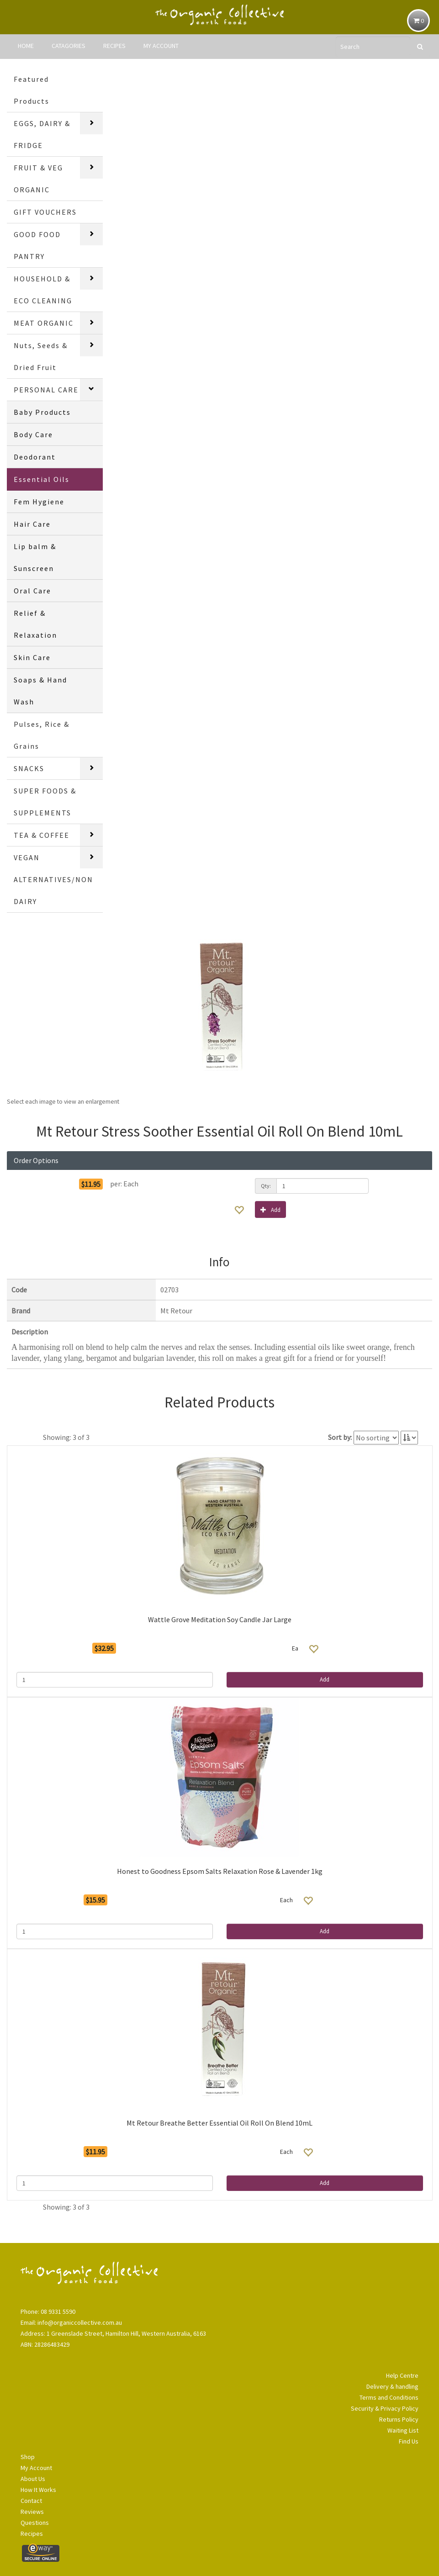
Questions (35, 2522)
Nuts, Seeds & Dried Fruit (41, 356)
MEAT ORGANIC (44, 323)
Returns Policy (398, 2419)
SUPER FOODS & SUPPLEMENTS (45, 801)
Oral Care (32, 590)
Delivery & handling (392, 2386)
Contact (31, 2501)
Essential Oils (41, 479)
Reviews (32, 2511)
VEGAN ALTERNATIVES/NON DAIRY (53, 879)
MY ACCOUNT (161, 46)
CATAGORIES (68, 46)
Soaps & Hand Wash (40, 690)
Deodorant (35, 456)
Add (270, 1209)
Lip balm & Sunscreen (35, 557)
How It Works (38, 2490)
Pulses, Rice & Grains (41, 735)
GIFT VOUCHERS (45, 212)
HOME (26, 46)
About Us (33, 2479)
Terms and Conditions (389, 2397)
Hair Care (32, 524)
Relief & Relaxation (35, 624)
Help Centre (402, 2375)
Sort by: (340, 1437)
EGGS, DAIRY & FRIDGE (42, 134)
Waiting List (402, 2430)
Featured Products (31, 90)
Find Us (408, 2441)
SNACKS (29, 768)
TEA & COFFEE (41, 835)
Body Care (33, 434)
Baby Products (42, 412)
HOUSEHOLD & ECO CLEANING (43, 289)
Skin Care (32, 657)
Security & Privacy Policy (384, 2408)
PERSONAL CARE (46, 389)
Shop (28, 2457)
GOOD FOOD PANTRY (37, 245)
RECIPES (114, 46)
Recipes (32, 2533)
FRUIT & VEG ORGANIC (38, 178)
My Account (36, 2468)
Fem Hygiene (39, 501)
